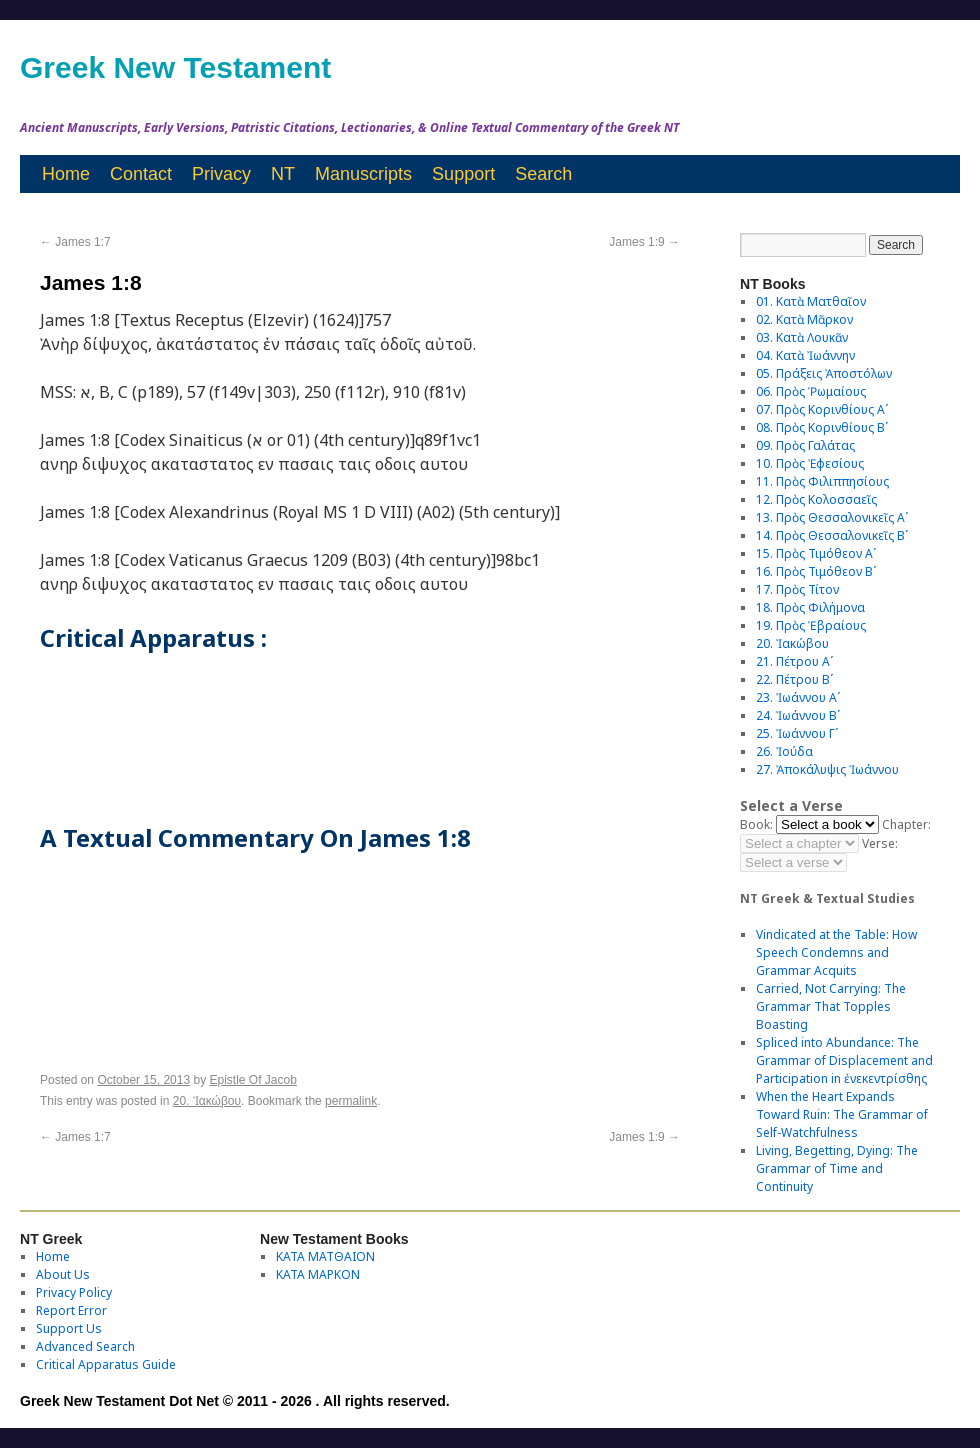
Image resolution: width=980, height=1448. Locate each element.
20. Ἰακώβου (207, 1101)
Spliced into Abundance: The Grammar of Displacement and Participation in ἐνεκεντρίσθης (844, 1060)
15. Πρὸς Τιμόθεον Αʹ (816, 553)
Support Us (69, 1328)
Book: (756, 824)
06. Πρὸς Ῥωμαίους (811, 391)
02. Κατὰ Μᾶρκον (804, 319)
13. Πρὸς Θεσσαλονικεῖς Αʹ (832, 517)
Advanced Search (85, 1346)
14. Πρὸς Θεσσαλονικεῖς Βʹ (832, 535)
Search (543, 174)
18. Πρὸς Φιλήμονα (810, 607)
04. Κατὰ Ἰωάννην (805, 355)
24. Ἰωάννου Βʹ (798, 715)
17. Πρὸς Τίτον (797, 589)
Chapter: (906, 824)
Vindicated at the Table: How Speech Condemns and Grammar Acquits (836, 952)
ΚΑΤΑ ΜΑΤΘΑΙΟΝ (325, 1256)
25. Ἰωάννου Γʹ (797, 733)
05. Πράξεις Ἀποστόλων (824, 373)
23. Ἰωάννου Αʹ (798, 697)
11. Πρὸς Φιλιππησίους (822, 481)
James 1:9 (644, 242)
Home (66, 174)
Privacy (221, 174)
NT (283, 174)
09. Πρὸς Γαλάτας (805, 445)
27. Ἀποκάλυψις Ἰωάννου (827, 769)
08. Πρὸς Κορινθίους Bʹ (822, 427)
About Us (63, 1274)
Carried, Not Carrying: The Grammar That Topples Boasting (831, 1006)
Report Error (71, 1310)
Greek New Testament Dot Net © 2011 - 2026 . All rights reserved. (235, 1401)
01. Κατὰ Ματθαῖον (811, 301)
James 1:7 (75, 242)
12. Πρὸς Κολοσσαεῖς (816, 499)
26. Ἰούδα (784, 751)
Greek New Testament (175, 67)
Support (463, 174)
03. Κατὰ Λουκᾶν (802, 337)
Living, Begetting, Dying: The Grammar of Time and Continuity (837, 1168)
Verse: (880, 843)
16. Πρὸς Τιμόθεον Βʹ (816, 571)
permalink (351, 1101)
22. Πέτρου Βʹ (794, 679)
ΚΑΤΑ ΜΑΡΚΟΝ (318, 1274)
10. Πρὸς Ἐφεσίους (810, 463)
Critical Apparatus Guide (106, 1364)
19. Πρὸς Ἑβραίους (811, 625)
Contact (141, 174)
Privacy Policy (74, 1292)
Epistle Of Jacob (253, 1080)
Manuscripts (363, 174)
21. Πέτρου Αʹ (794, 661)
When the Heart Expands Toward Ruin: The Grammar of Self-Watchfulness (842, 1114)
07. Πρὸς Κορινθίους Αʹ (822, 409)
